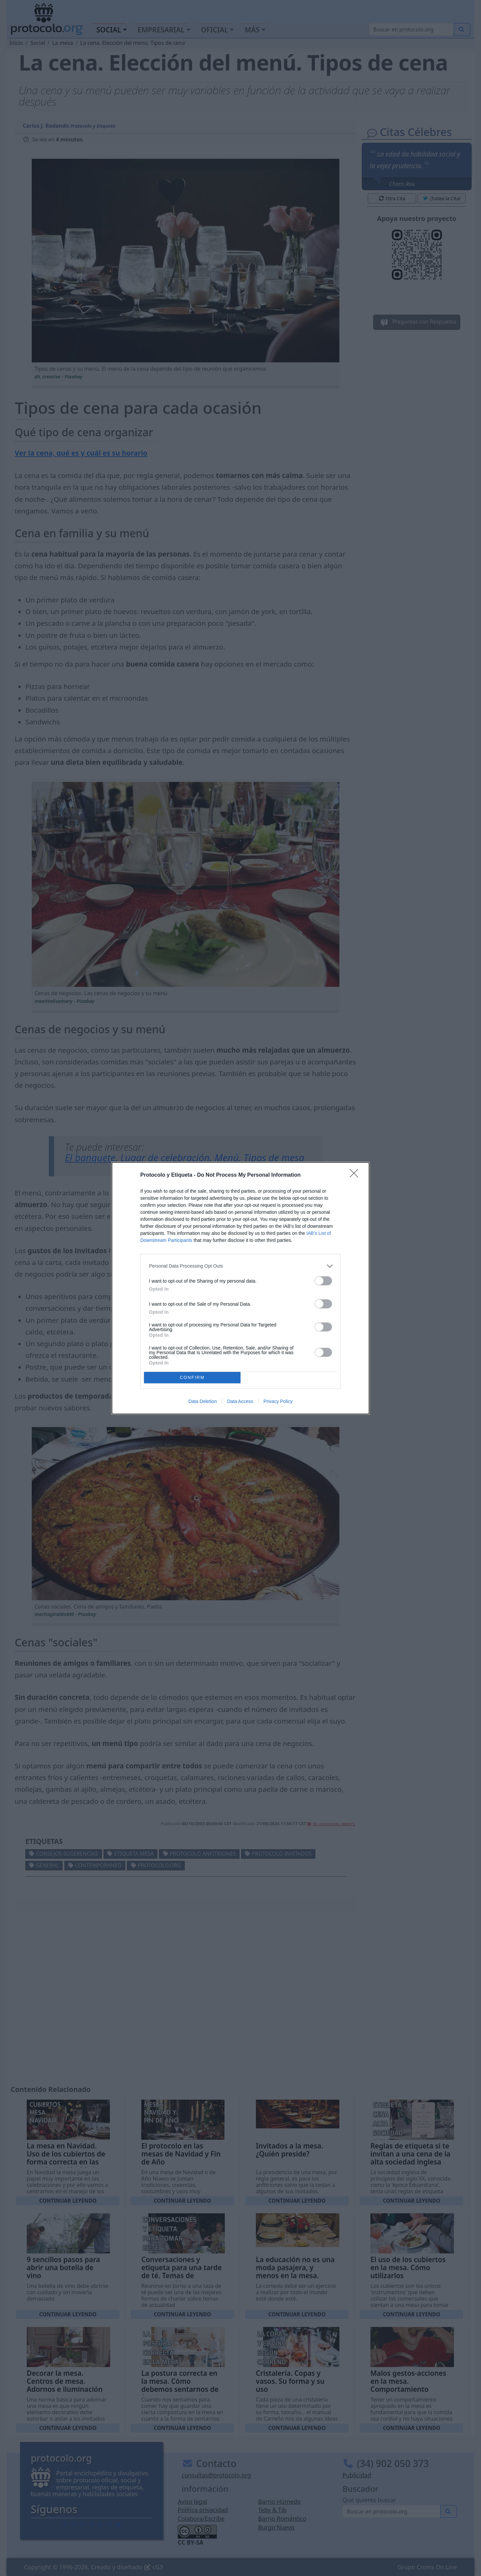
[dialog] (240, 1288)
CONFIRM (192, 1377)
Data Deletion (202, 1401)
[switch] (323, 1280)
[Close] (356, 1175)
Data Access (240, 1401)
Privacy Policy (278, 1401)
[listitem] (240, 1266)
